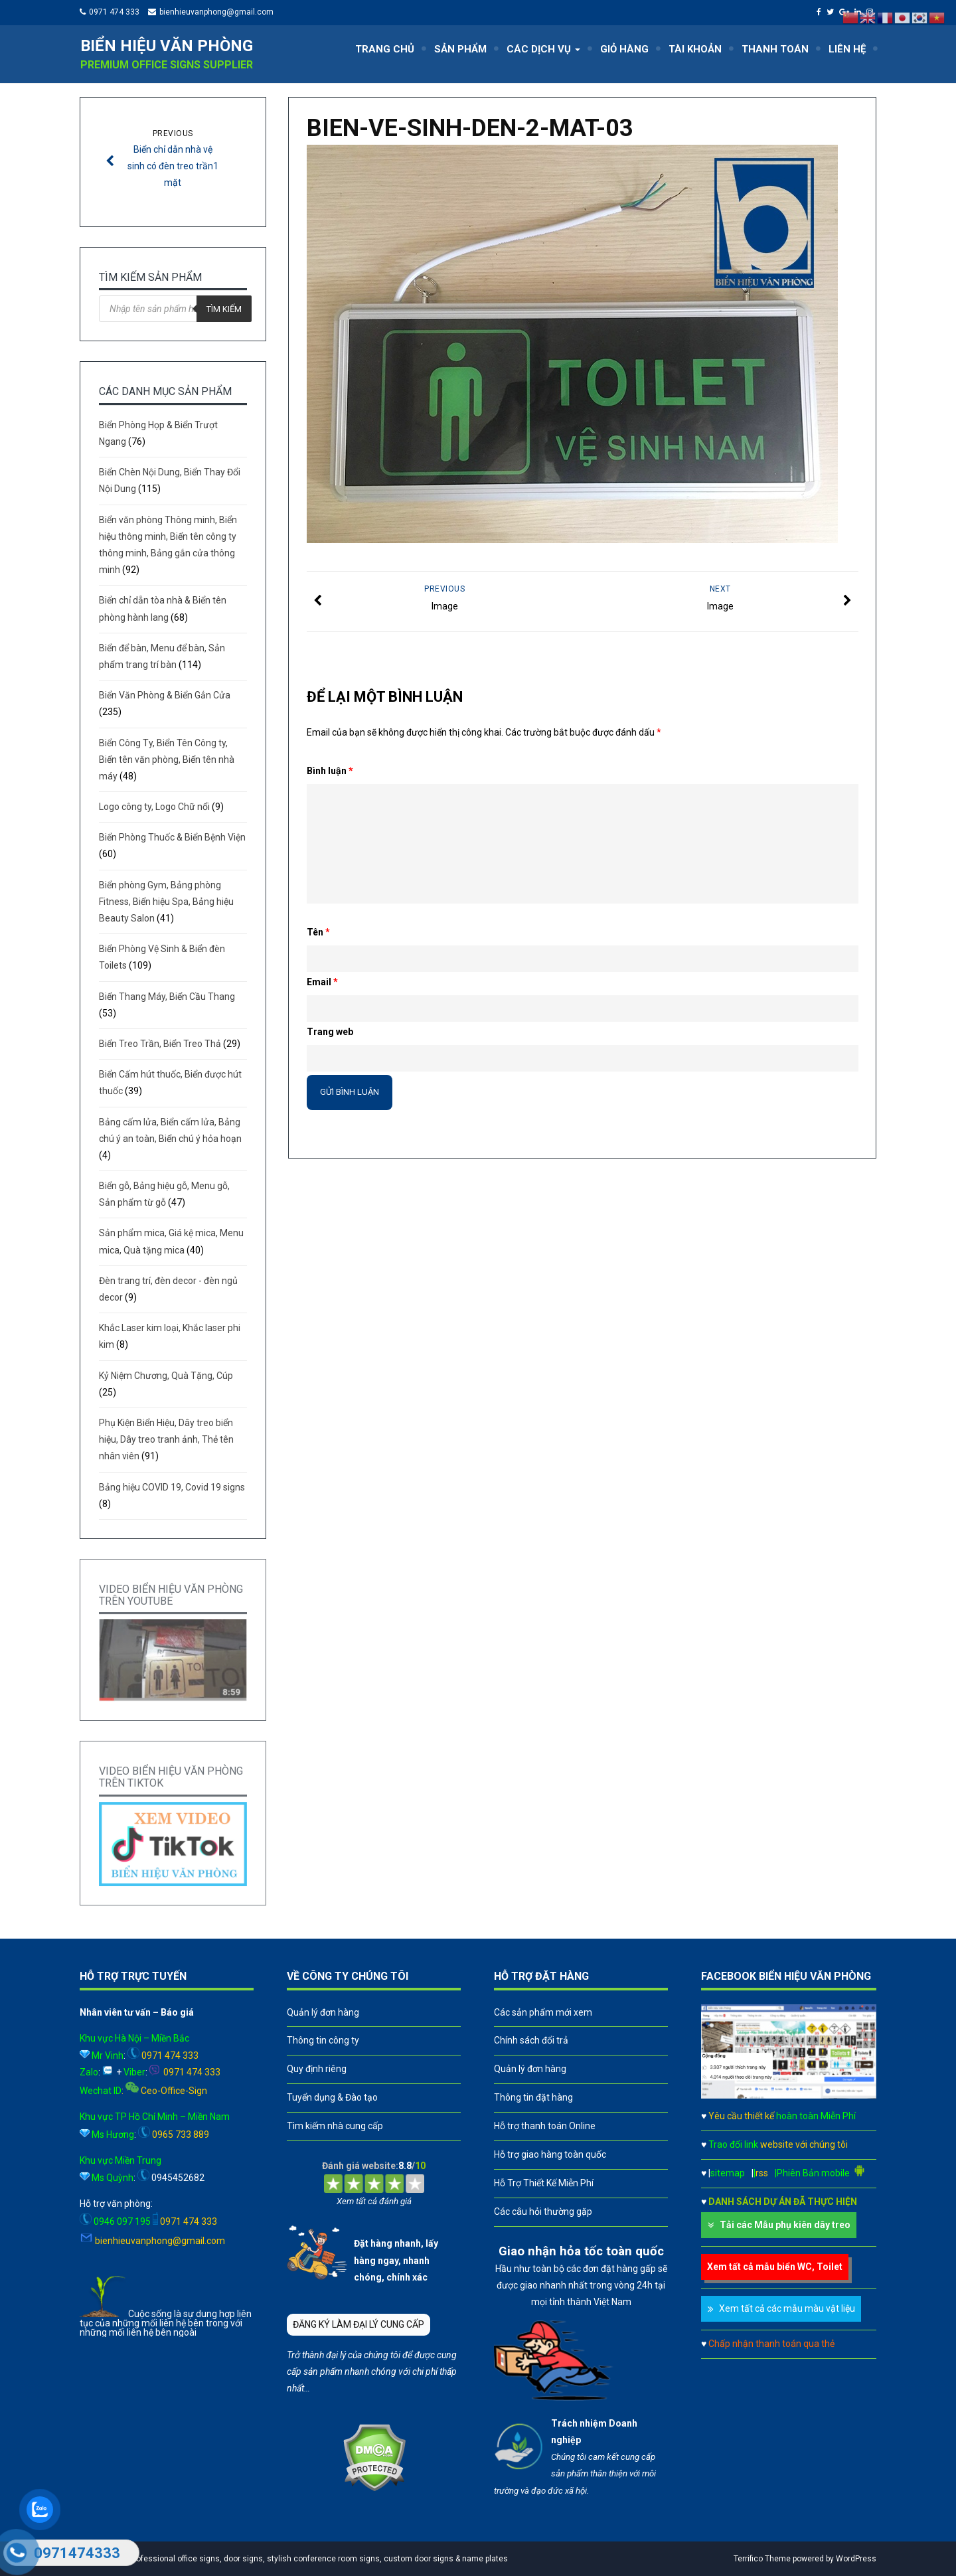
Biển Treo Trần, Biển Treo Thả (160, 1043)
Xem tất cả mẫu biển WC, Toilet (774, 2266)
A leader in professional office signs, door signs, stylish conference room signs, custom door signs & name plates (297, 2558)
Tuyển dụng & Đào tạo (332, 2097)
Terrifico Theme (762, 2558)
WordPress (856, 2558)
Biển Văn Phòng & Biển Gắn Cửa (164, 695)
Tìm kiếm (224, 309)
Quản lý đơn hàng (323, 2012)
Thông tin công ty (323, 2040)
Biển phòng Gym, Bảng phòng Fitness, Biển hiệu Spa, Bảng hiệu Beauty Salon (166, 902)
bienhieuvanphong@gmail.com (216, 12)
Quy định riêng (317, 2068)
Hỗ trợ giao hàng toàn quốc (550, 2154)
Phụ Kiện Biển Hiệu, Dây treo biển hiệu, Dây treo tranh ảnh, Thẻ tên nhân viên (166, 1439)
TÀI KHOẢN (695, 49)
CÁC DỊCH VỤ (543, 49)
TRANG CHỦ (384, 49)
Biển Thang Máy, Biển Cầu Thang (167, 996)
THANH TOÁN (775, 49)
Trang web (330, 1031)
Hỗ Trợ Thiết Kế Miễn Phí (544, 2183)
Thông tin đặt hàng (533, 2097)
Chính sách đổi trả (531, 2040)
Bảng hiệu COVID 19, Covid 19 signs (172, 1487)
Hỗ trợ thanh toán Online (545, 2126)
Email (322, 982)
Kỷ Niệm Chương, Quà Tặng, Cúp (166, 1375)
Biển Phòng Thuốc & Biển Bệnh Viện (172, 837)
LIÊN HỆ (847, 49)
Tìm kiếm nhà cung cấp (335, 2126)
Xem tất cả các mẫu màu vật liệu (787, 2308)
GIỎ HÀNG (624, 49)
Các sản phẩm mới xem (543, 2012)
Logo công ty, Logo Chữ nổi (154, 806)
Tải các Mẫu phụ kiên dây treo (785, 2224)
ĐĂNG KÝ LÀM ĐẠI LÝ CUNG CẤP (358, 2324)
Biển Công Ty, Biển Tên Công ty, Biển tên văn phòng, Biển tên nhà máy (166, 759)
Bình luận (330, 770)
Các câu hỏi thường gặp (543, 2211)
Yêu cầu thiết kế (782, 2116)
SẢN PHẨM (460, 49)
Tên (318, 932)
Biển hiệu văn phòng (166, 46)
